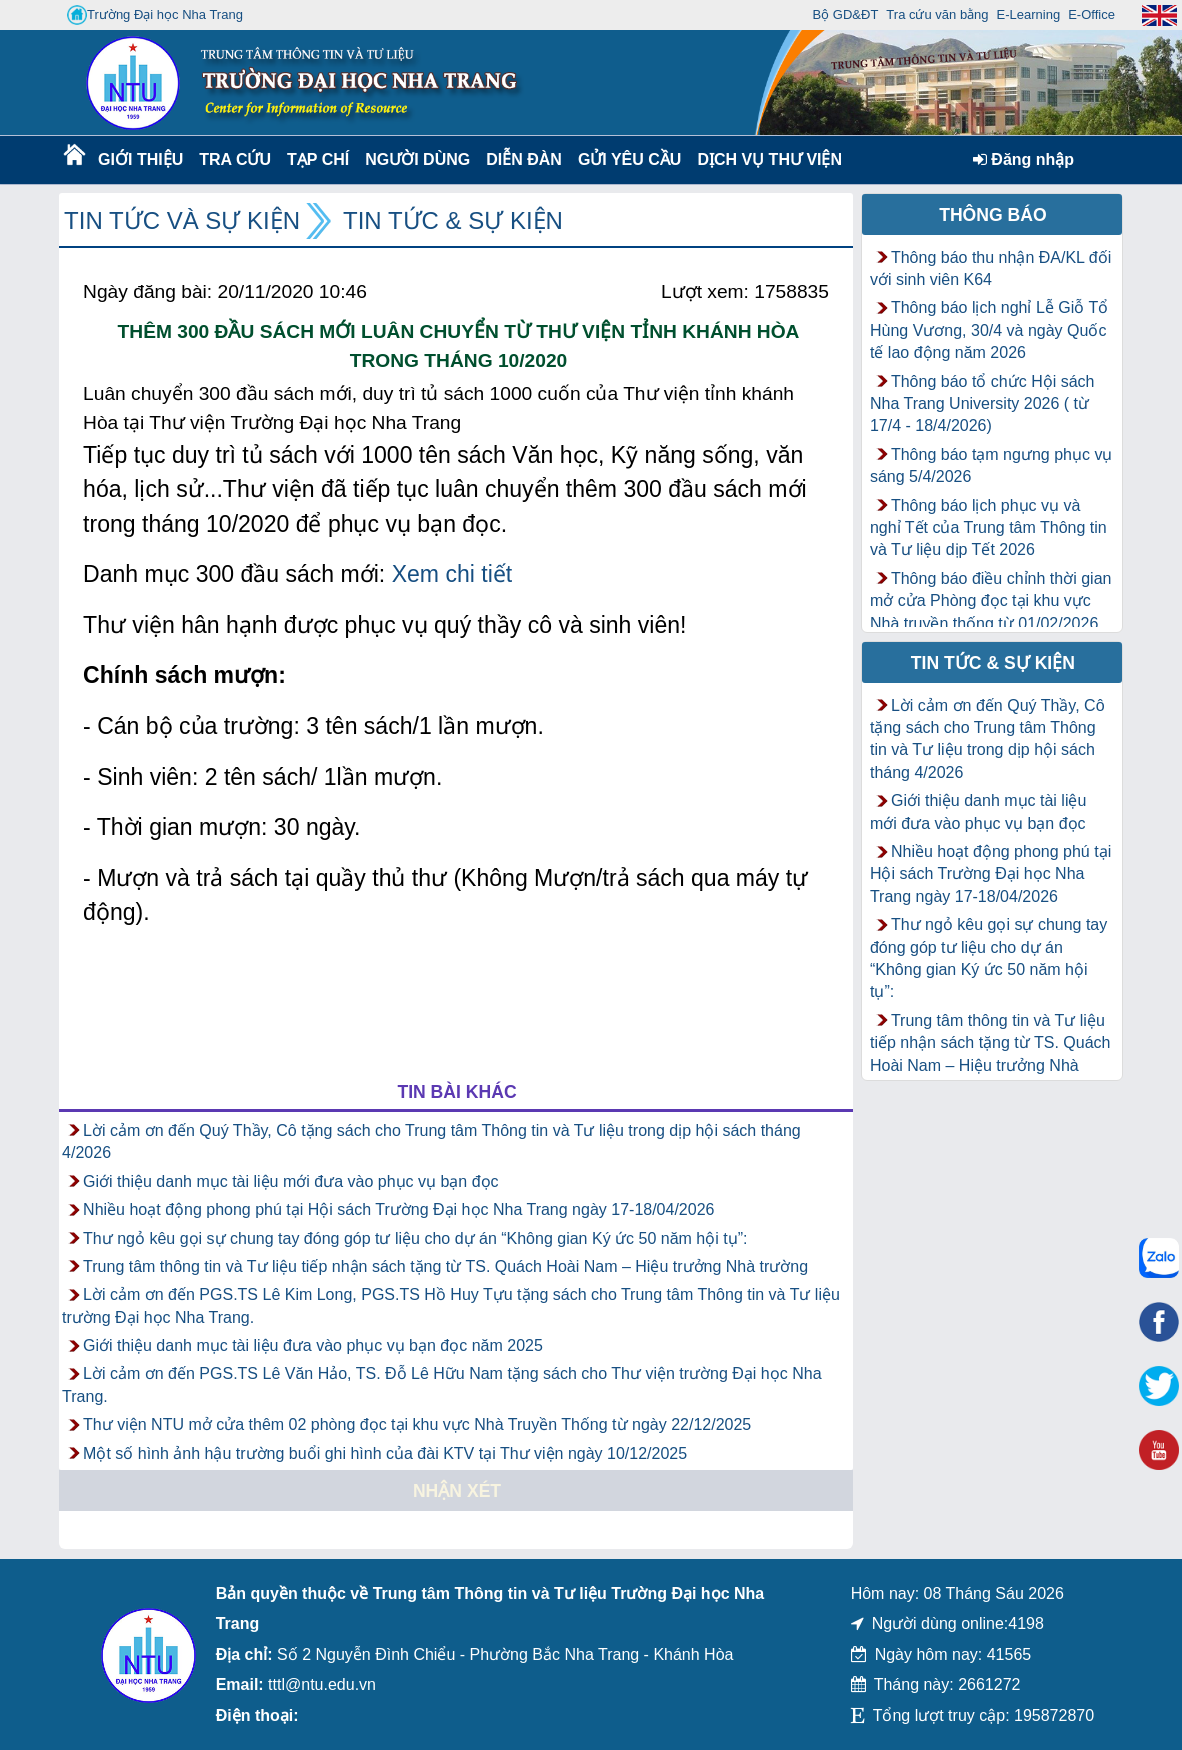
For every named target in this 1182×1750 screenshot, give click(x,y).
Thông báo (993, 215)
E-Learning (1029, 14)
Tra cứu (234, 159)
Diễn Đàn (524, 159)
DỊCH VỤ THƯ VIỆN (765, 159)
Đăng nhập (1023, 159)
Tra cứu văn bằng (937, 14)
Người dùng (415, 159)
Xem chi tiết (452, 574)
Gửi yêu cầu (630, 159)
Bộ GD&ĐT (846, 14)
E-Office (1091, 14)
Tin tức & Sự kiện (453, 220)
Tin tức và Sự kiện (182, 220)
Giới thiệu (139, 159)
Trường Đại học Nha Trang (155, 15)
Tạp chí (318, 159)
